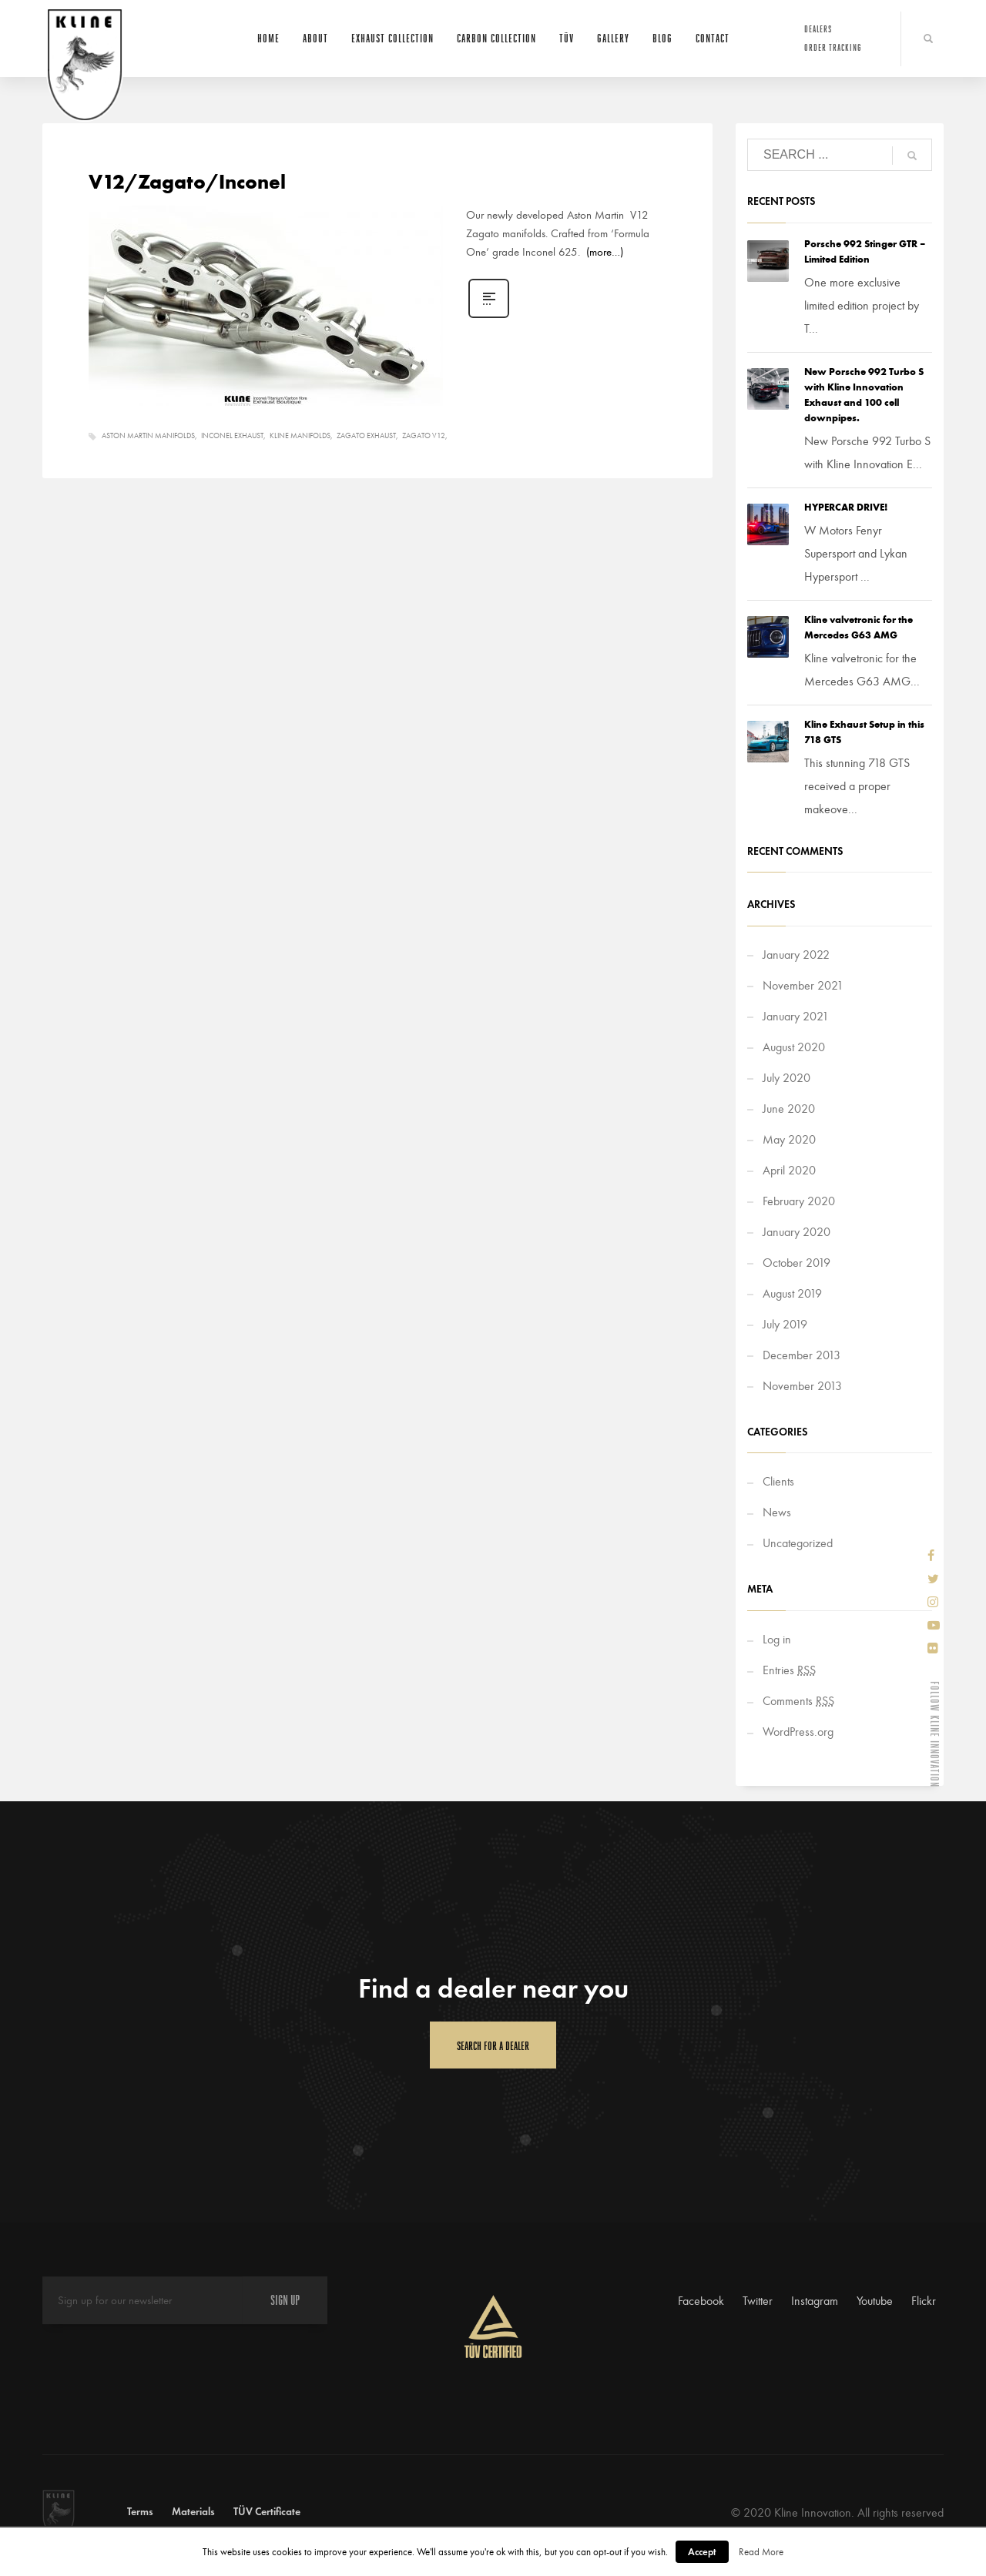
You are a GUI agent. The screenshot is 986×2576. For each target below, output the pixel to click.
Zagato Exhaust (366, 435)
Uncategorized (798, 1543)
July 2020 (786, 1077)
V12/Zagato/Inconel (187, 181)
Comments (798, 1700)
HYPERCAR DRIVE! (845, 507)
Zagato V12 (423, 435)
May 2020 (789, 1139)
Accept (702, 2551)
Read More (761, 2552)
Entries (789, 1670)
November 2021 (803, 985)
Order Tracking (833, 47)
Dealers (818, 29)
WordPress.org (798, 1731)
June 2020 (789, 1108)
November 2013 (802, 1385)
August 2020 (794, 1047)
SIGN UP (285, 2300)
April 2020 (789, 1170)
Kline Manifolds (300, 435)
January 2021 (796, 1016)
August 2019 (792, 1293)
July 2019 (785, 1324)
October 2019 (796, 1262)
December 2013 (801, 1355)
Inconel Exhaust (232, 435)
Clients (778, 1481)
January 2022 (796, 954)
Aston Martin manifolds (148, 435)
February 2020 (799, 1201)
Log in (777, 1639)
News (777, 1512)
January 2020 (796, 1231)
